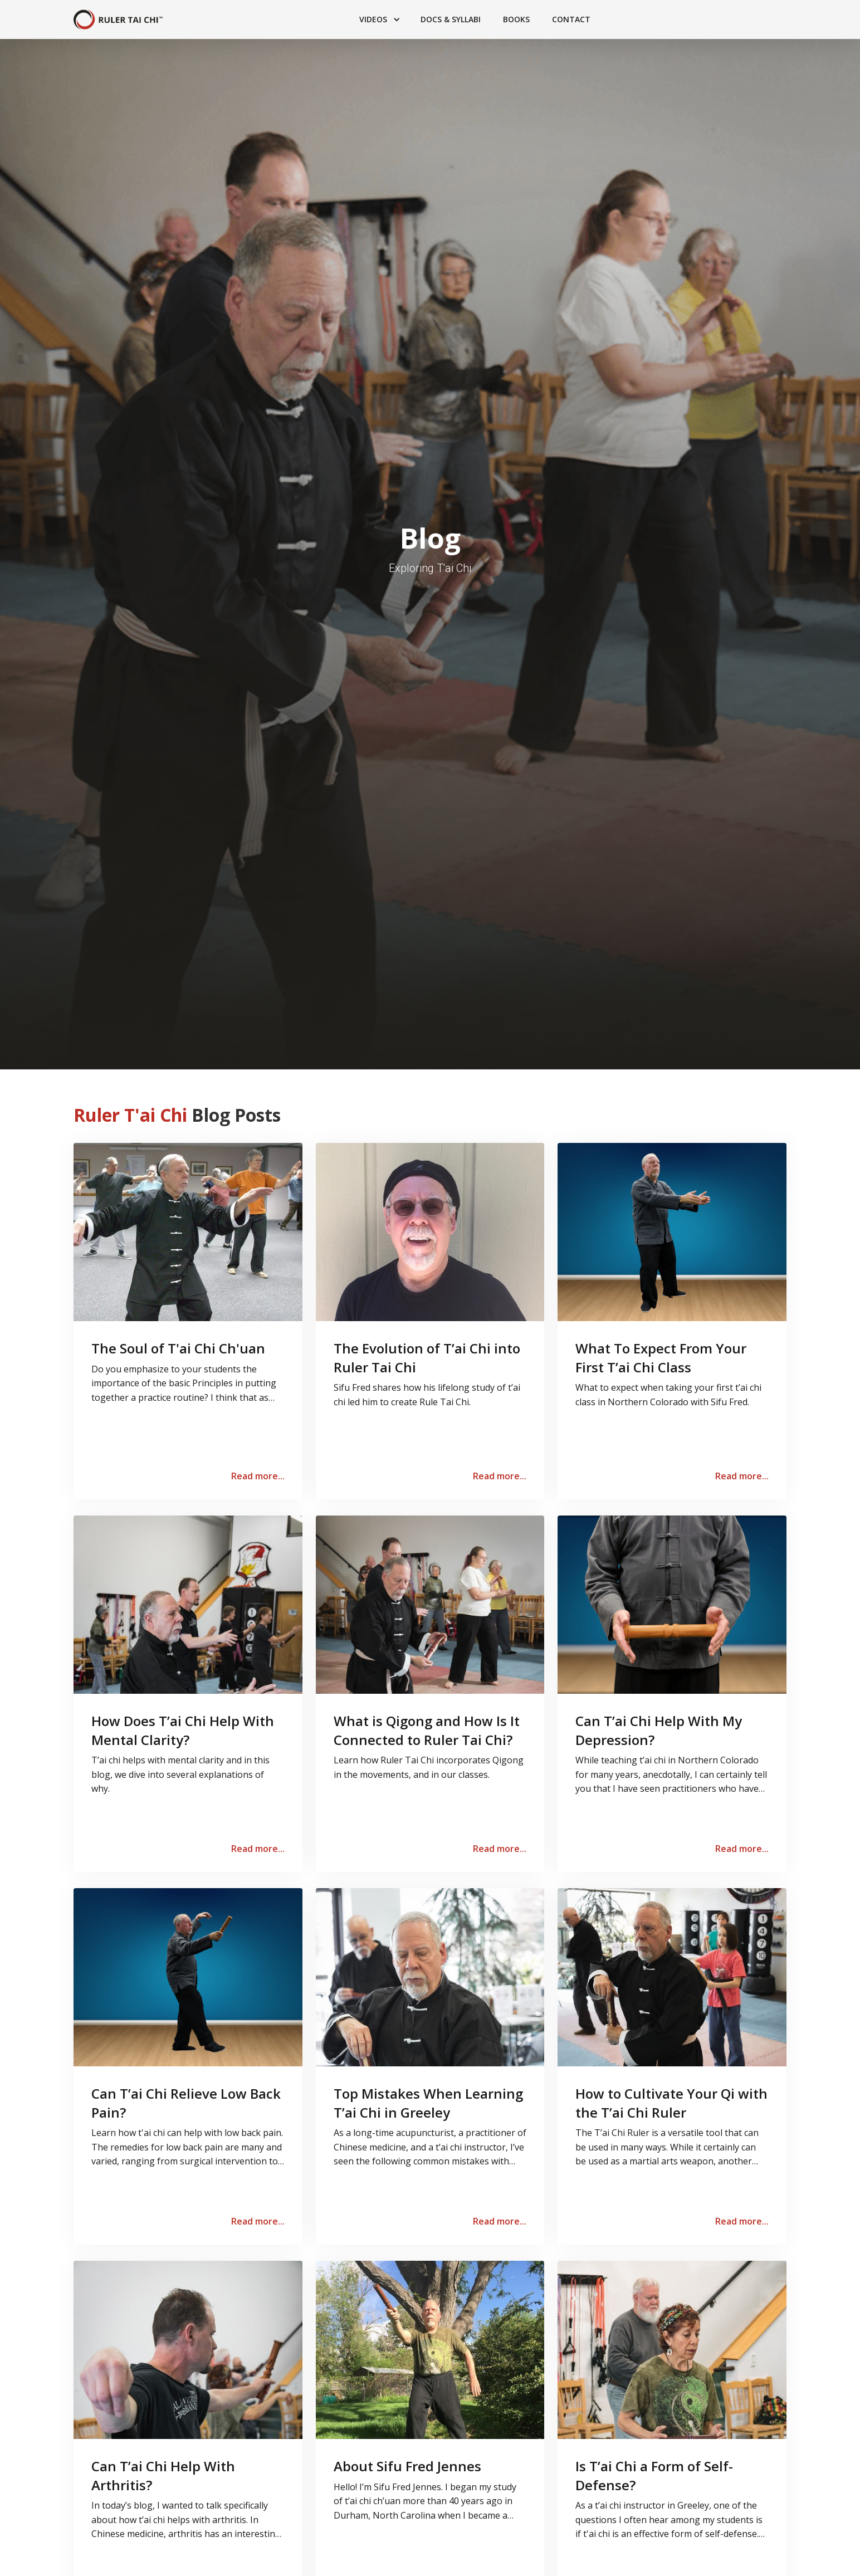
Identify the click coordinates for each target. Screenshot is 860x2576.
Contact (571, 19)
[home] (118, 19)
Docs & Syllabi (451, 19)
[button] (378, 19)
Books (516, 19)
